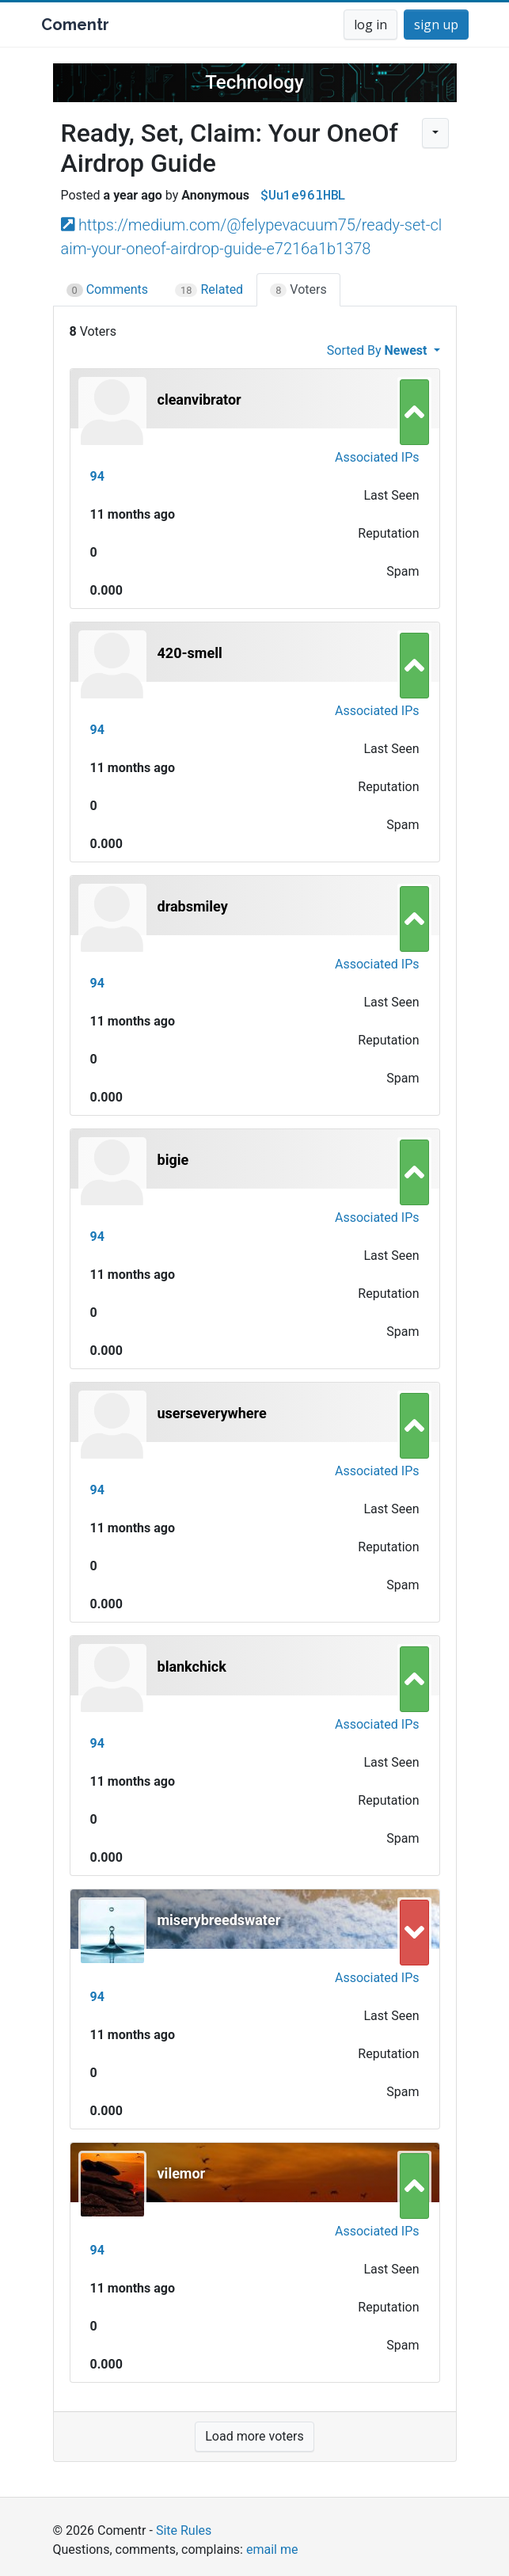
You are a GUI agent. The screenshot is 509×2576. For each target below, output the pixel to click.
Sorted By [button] (379, 350)
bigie (173, 1159)
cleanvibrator (199, 399)
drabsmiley (193, 906)
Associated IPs (377, 457)
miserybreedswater (219, 1920)
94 (97, 476)
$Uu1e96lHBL (302, 194)
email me (272, 2549)
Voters (298, 290)
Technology (254, 82)
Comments (107, 290)
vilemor (182, 2173)
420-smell (190, 653)
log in (370, 24)
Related (209, 290)
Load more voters (254, 2436)
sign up (436, 24)
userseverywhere (212, 1413)
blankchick (192, 1666)
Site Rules (183, 2530)
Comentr (75, 24)
